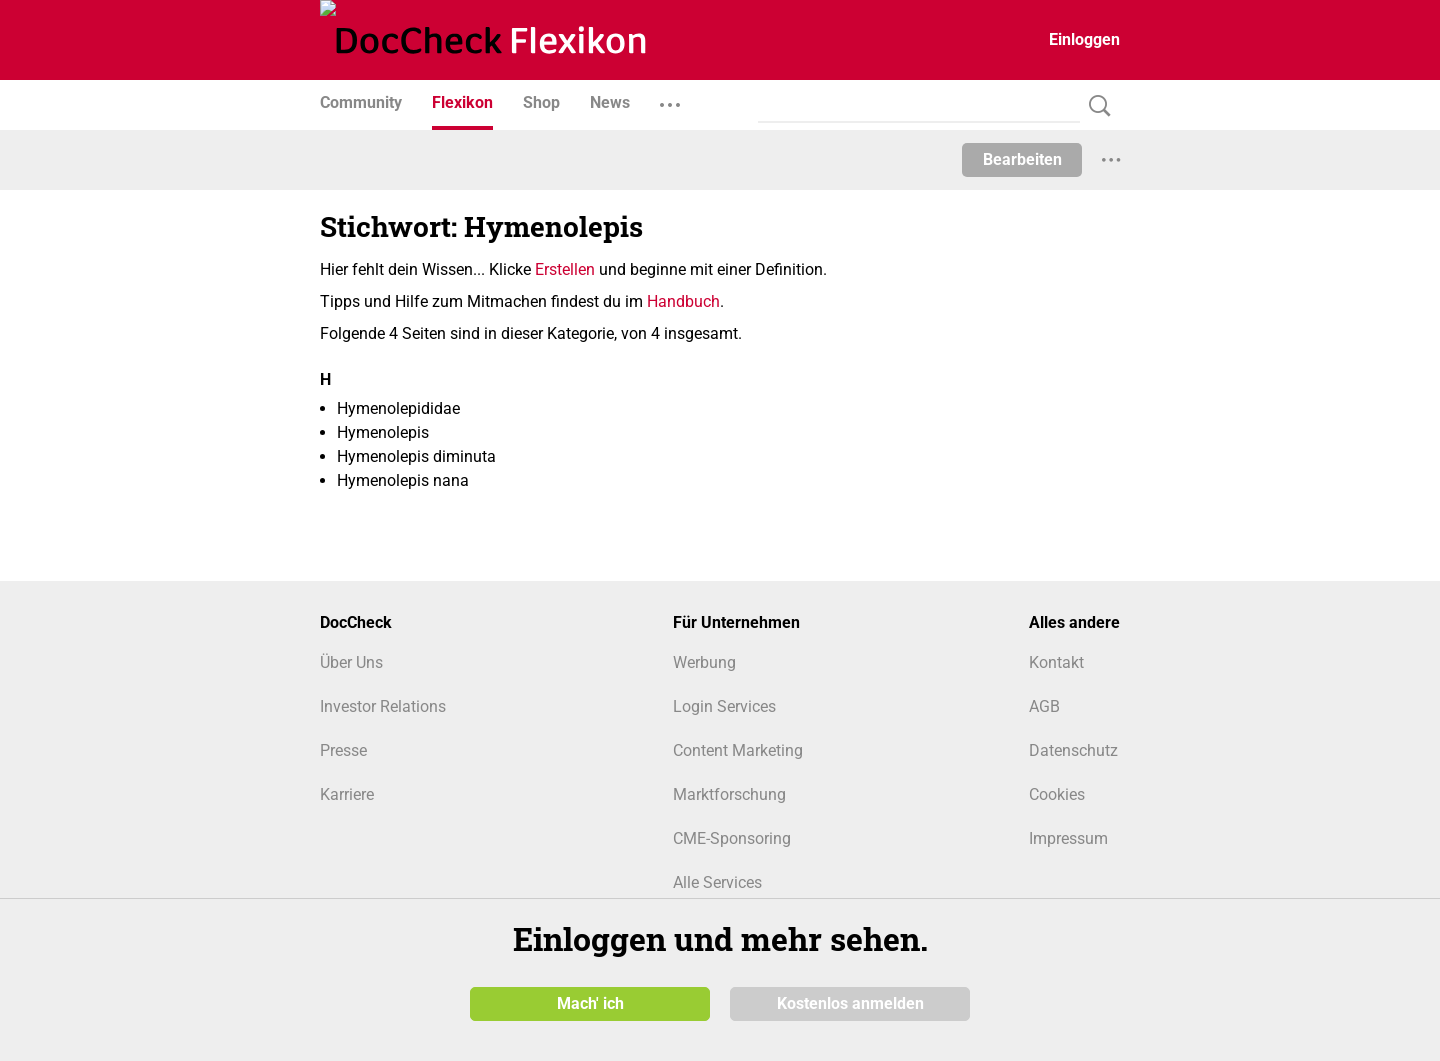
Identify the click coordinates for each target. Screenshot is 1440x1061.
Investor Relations (383, 706)
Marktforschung (729, 794)
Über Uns (351, 662)
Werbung (704, 662)
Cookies (1057, 794)
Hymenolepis (383, 432)
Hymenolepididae (398, 408)
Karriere (347, 794)
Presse (343, 750)
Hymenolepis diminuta (416, 456)
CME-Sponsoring (732, 838)
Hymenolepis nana (403, 480)
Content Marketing (738, 750)
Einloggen (1084, 39)
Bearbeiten (1022, 159)
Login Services (724, 706)
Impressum (1068, 838)
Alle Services (717, 882)
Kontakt (1056, 662)
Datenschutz (1073, 750)
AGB (1044, 706)
